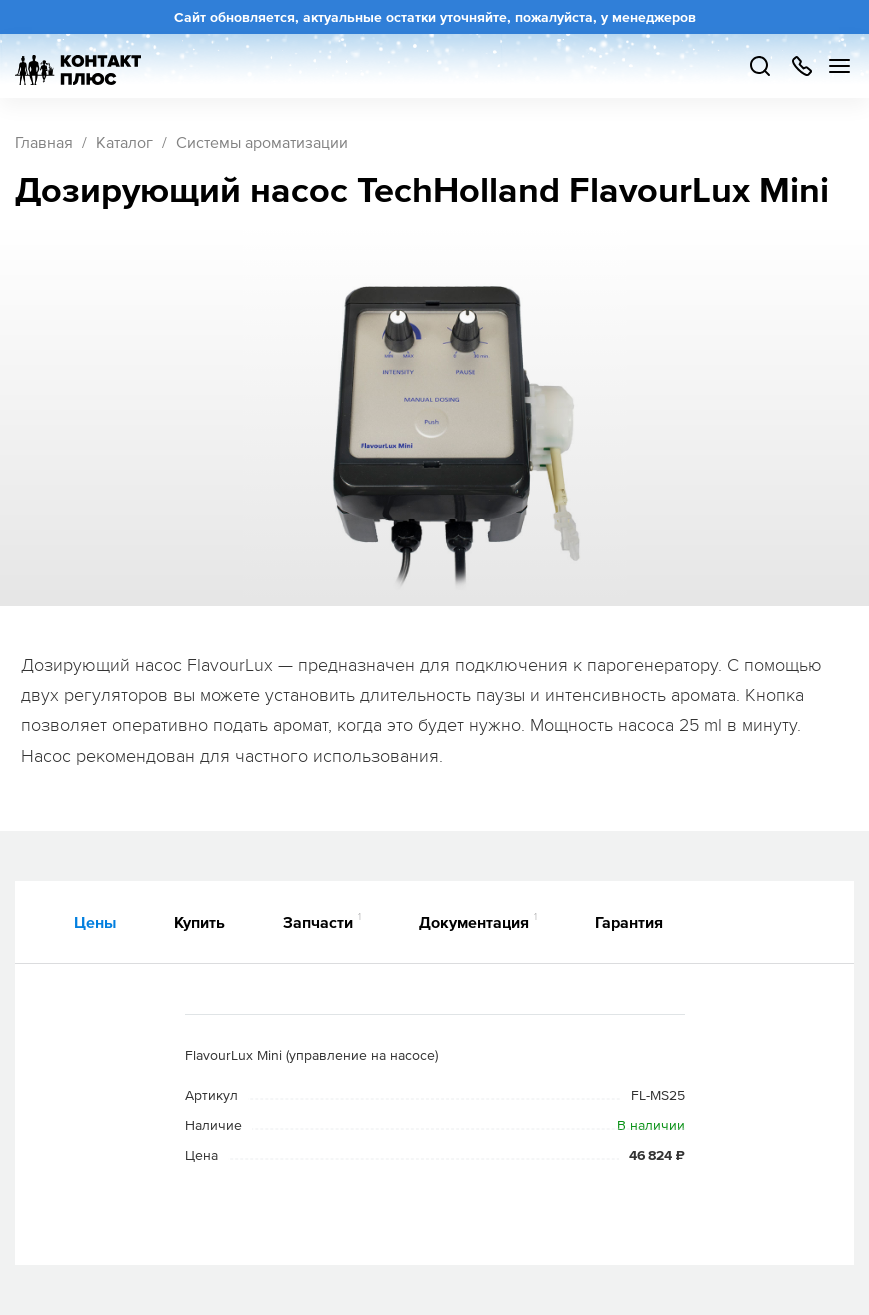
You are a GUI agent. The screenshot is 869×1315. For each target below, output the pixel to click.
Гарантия (629, 922)
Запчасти (322, 921)
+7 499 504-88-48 (801, 66)
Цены (95, 922)
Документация (478, 921)
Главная (44, 142)
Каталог (124, 142)
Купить (199, 922)
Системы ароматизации (262, 142)
